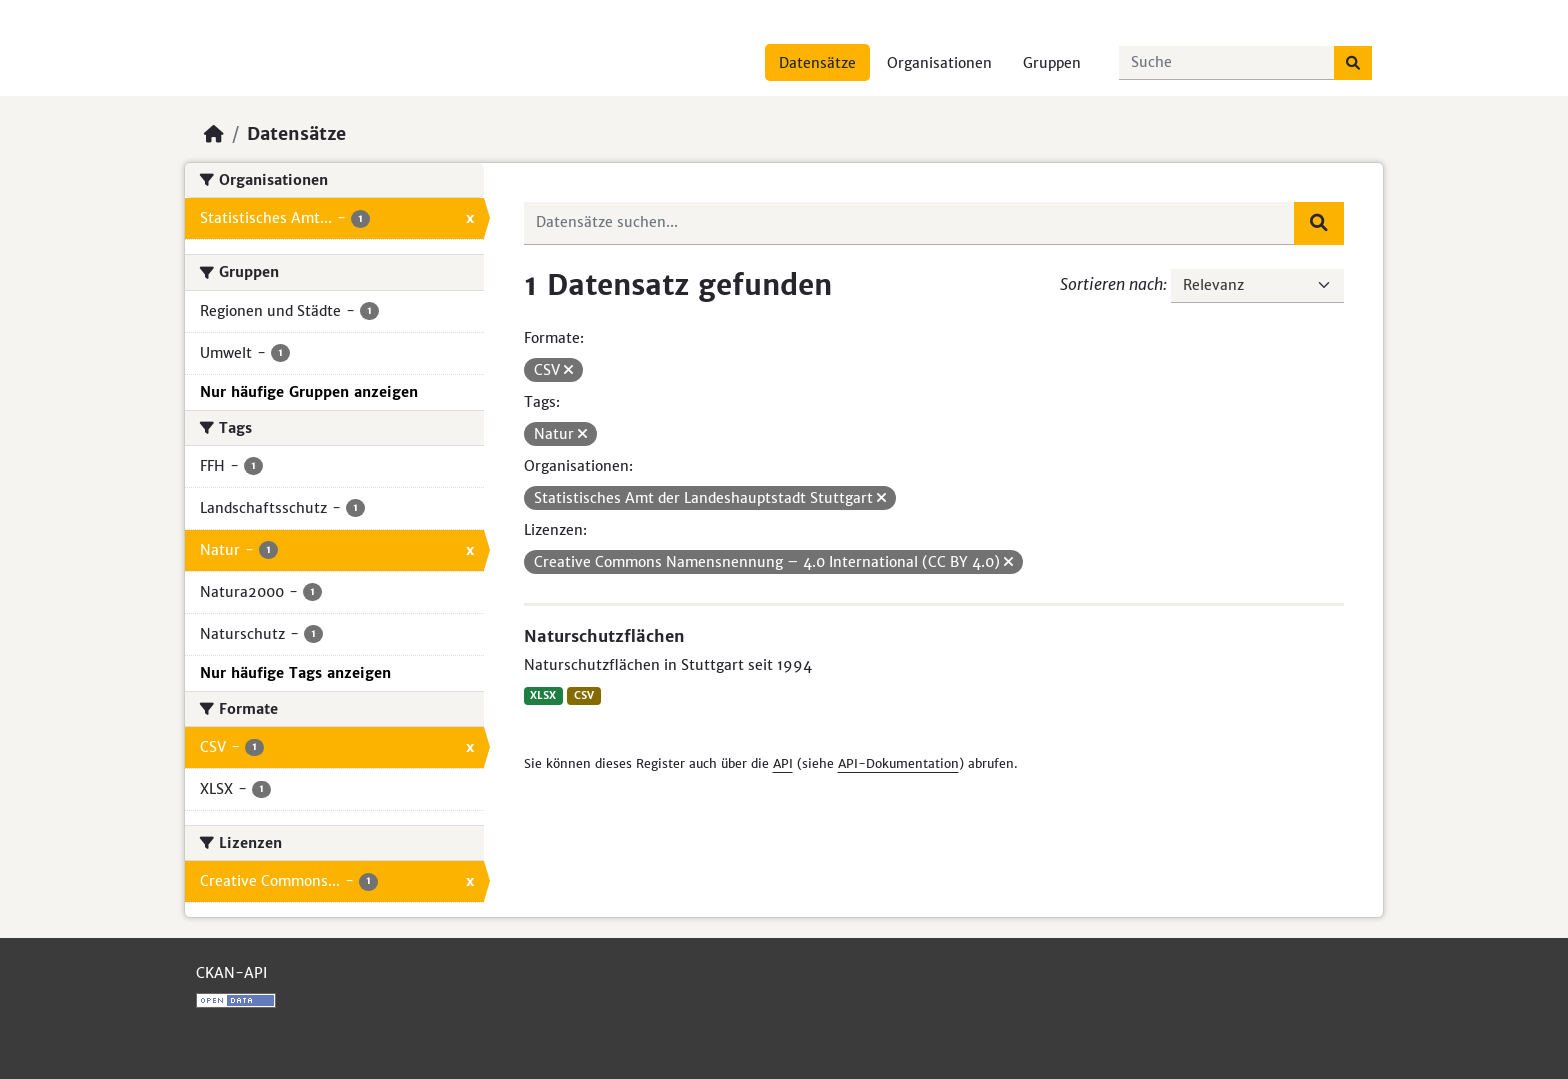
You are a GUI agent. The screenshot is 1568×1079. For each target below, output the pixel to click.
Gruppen (1052, 63)
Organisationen (939, 63)
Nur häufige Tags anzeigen (295, 673)
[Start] (214, 134)
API (783, 763)
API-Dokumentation (898, 763)
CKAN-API (231, 973)
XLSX (543, 695)
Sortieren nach (1111, 284)
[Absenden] (1353, 63)
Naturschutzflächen (604, 636)
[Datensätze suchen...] (1227, 63)
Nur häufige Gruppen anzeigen (309, 392)
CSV (584, 695)
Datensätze (817, 63)
